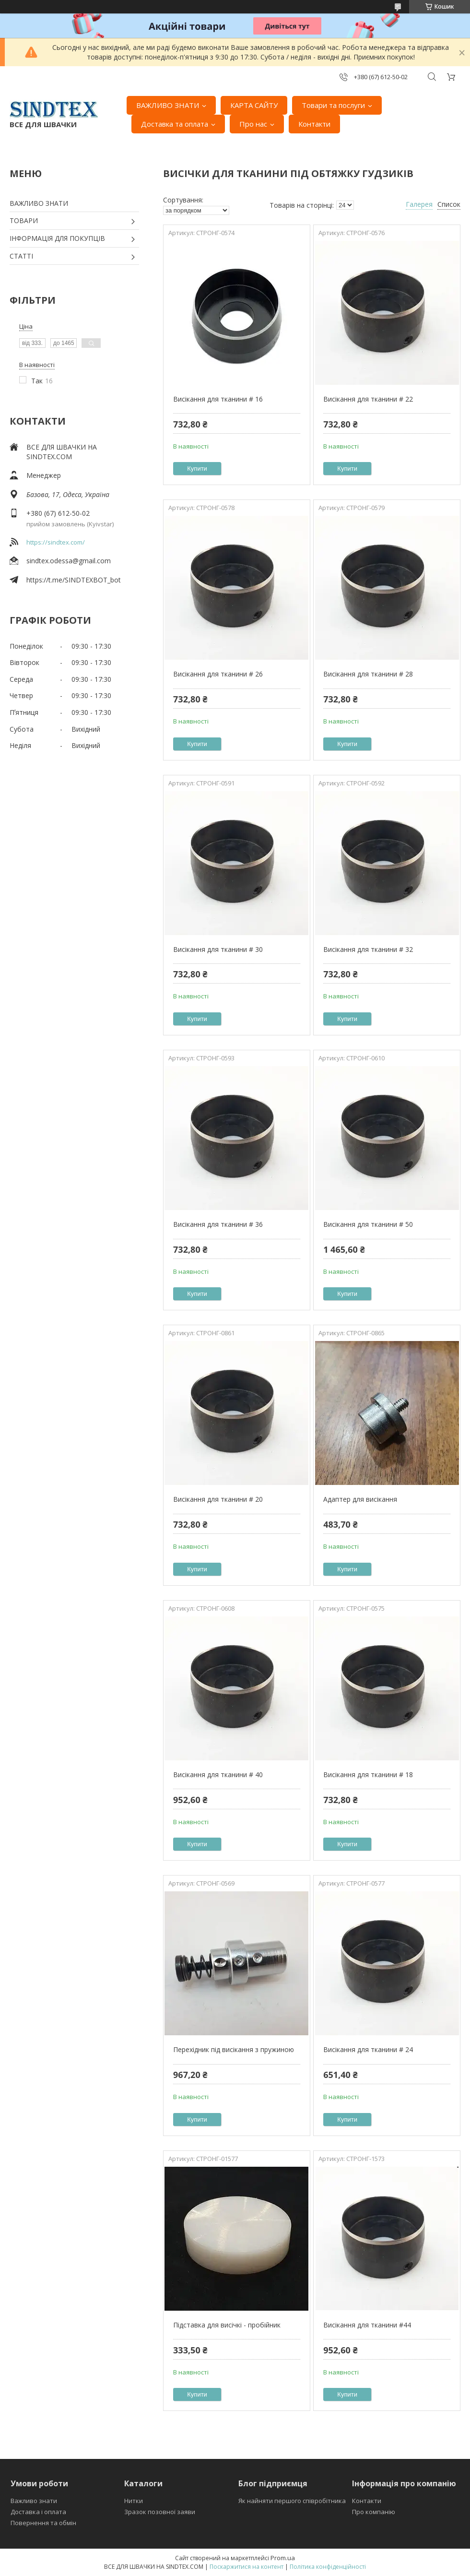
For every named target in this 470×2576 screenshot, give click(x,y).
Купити (197, 468)
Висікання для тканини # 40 (218, 1774)
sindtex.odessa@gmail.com (68, 560)
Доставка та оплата (174, 124)
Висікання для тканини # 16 (218, 399)
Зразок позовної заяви (159, 2511)
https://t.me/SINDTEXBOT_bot (73, 579)
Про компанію (373, 2511)
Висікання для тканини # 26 (218, 673)
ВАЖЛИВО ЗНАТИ (167, 105)
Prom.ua (282, 2557)
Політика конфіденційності (328, 2567)
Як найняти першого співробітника (292, 2500)
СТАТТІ (21, 256)
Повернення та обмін (43, 2522)
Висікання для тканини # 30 (218, 949)
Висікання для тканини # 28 (368, 673)
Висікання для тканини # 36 (218, 1224)
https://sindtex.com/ (55, 542)
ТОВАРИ (24, 220)
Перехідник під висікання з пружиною (233, 2049)
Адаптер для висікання (360, 1499)
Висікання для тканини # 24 (368, 2049)
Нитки (133, 2500)
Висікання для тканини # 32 (368, 949)
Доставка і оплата (38, 2511)
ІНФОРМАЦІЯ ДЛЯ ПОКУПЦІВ (57, 238)
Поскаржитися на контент (246, 2567)
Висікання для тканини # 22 (368, 399)
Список (448, 204)
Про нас (253, 124)
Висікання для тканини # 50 (368, 1224)
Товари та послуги (333, 105)
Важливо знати (34, 2500)
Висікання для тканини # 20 (218, 1499)
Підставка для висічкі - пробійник (227, 2324)
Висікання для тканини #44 (367, 2324)
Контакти (314, 124)
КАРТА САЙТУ (254, 105)
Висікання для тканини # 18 (368, 1774)
